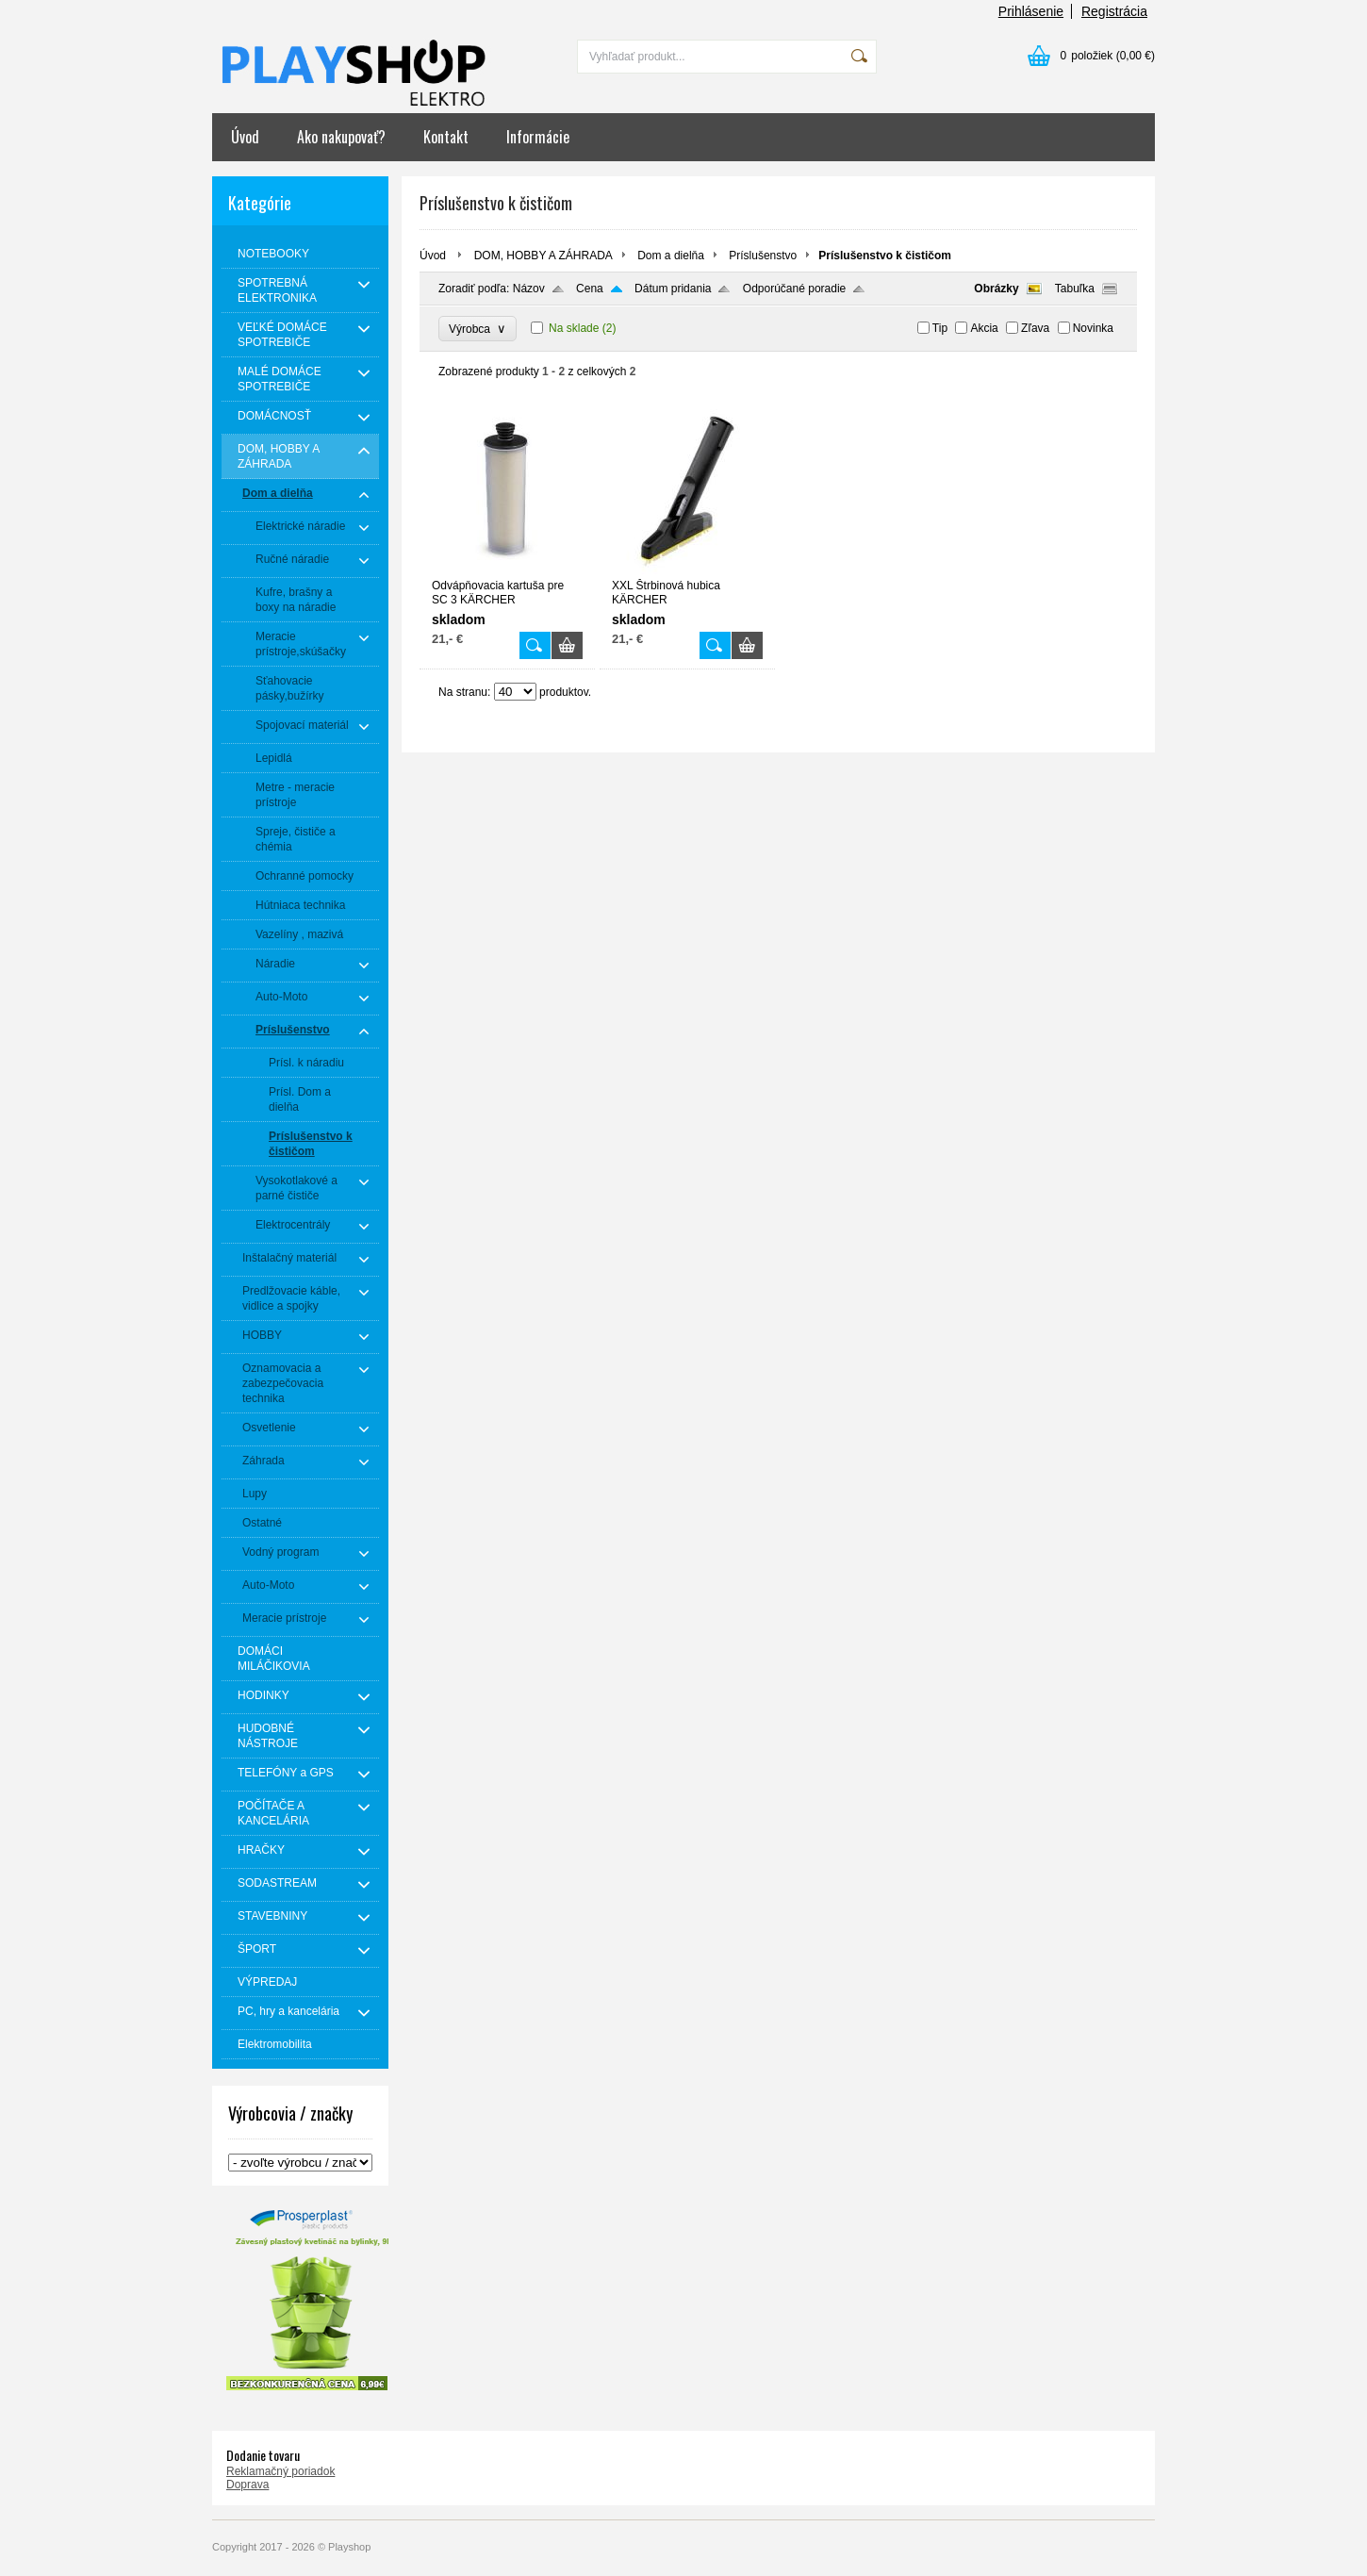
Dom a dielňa (670, 255)
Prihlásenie (1030, 11)
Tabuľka (1075, 288)
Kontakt (446, 136)
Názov (529, 288)
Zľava (1035, 328)
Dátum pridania (672, 288)
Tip (939, 328)
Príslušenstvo (763, 255)
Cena (589, 288)
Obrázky (996, 288)
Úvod (245, 136)
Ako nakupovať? (341, 136)
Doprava (247, 2484)
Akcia (983, 328)
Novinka (1093, 328)
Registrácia (1114, 11)
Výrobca (477, 329)
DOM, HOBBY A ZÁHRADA (543, 255)
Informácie (537, 136)
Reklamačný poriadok (280, 2471)
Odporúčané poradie (794, 288)
